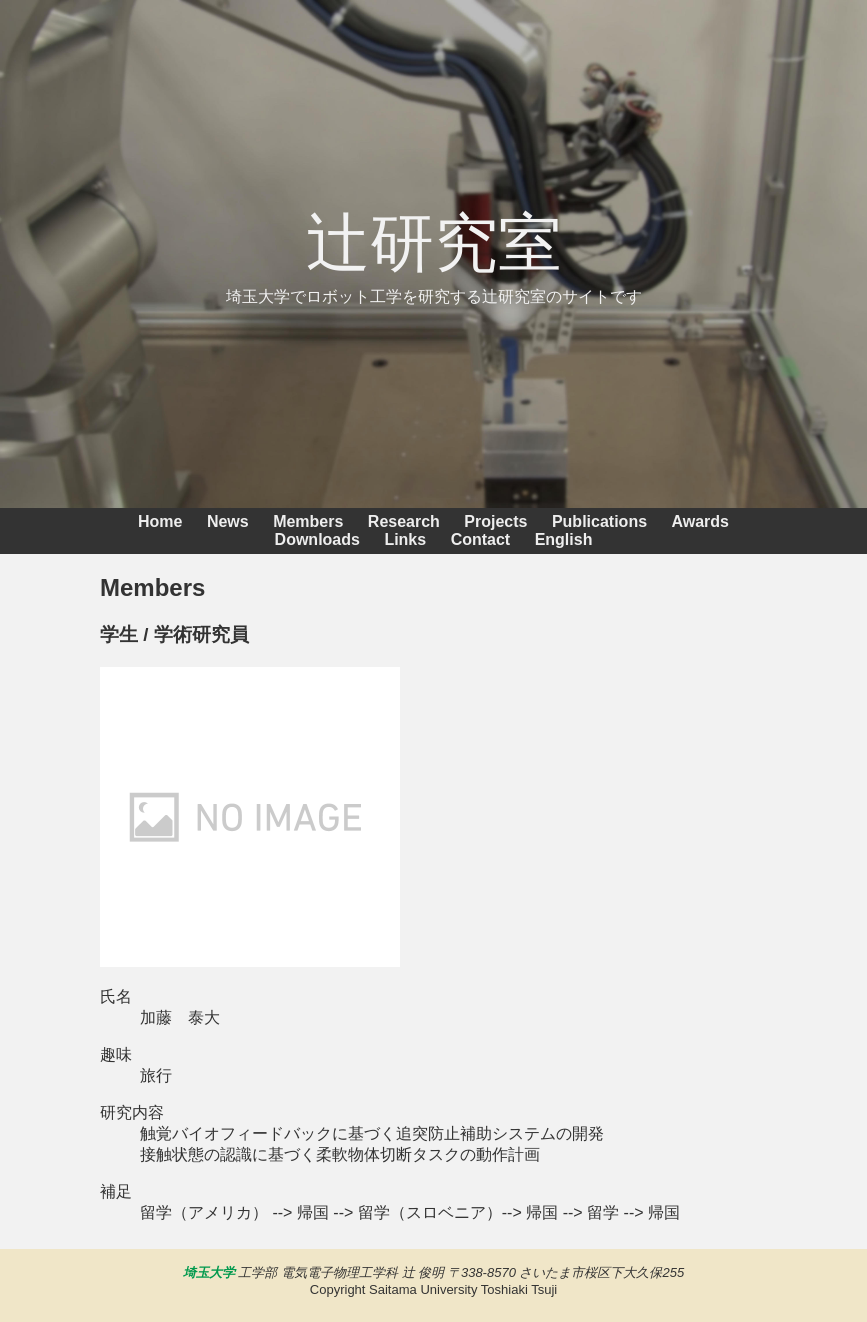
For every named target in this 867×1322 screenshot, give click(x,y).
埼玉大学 (209, 1272)
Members (308, 521)
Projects (495, 521)
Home (160, 521)
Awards (701, 521)
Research (404, 521)
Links (405, 539)
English (564, 539)
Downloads (317, 539)
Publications (599, 521)
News (228, 521)
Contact (481, 539)
